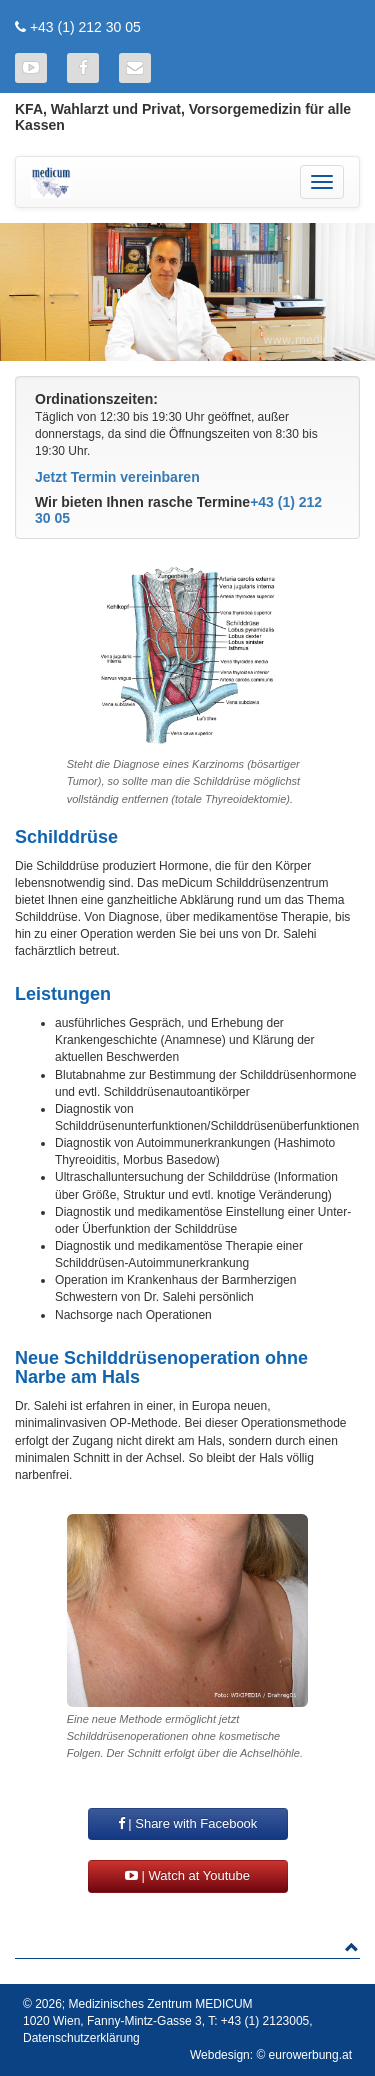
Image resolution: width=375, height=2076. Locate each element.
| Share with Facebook (188, 1823)
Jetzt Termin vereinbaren (117, 477)
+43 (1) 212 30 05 (85, 27)
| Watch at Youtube (187, 1875)
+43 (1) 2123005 (265, 2021)
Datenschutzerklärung (81, 2038)
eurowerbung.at (310, 2055)
